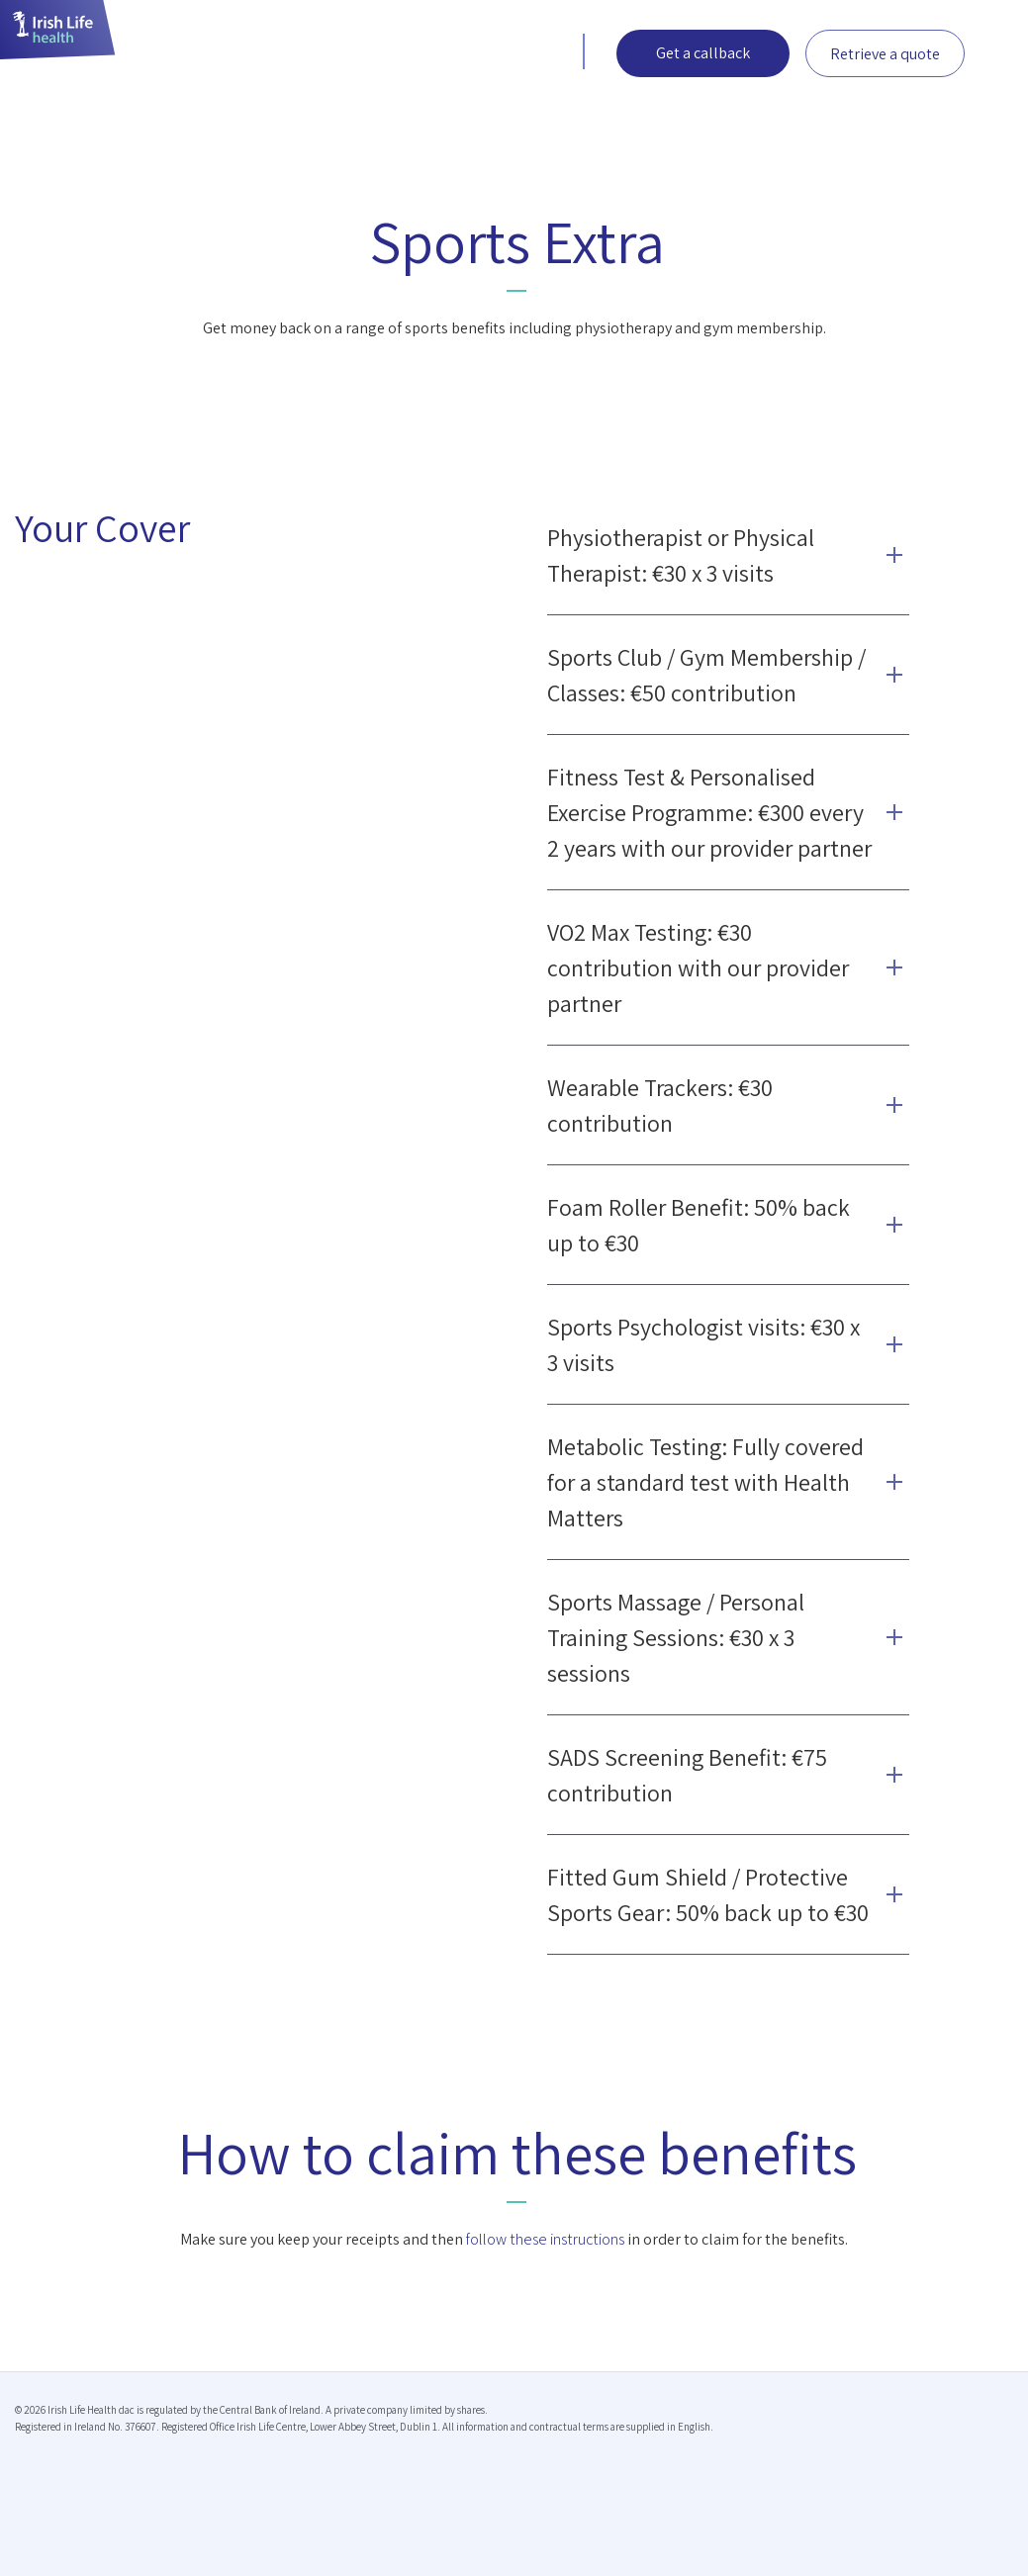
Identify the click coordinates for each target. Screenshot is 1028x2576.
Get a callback (703, 53)
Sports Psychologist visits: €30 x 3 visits (703, 1344)
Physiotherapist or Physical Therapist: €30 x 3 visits (680, 555)
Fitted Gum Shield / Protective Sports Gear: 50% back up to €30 (708, 1894)
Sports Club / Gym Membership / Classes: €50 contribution (706, 674)
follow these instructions (545, 2239)
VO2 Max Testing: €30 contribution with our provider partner (698, 967)
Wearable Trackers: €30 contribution (660, 1105)
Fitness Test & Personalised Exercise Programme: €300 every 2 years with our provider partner (709, 812)
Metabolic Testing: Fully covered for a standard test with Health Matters (705, 1481)
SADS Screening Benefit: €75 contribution (687, 1774)
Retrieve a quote (885, 54)
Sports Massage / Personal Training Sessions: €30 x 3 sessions (675, 1637)
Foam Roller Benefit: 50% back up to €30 (698, 1224)
